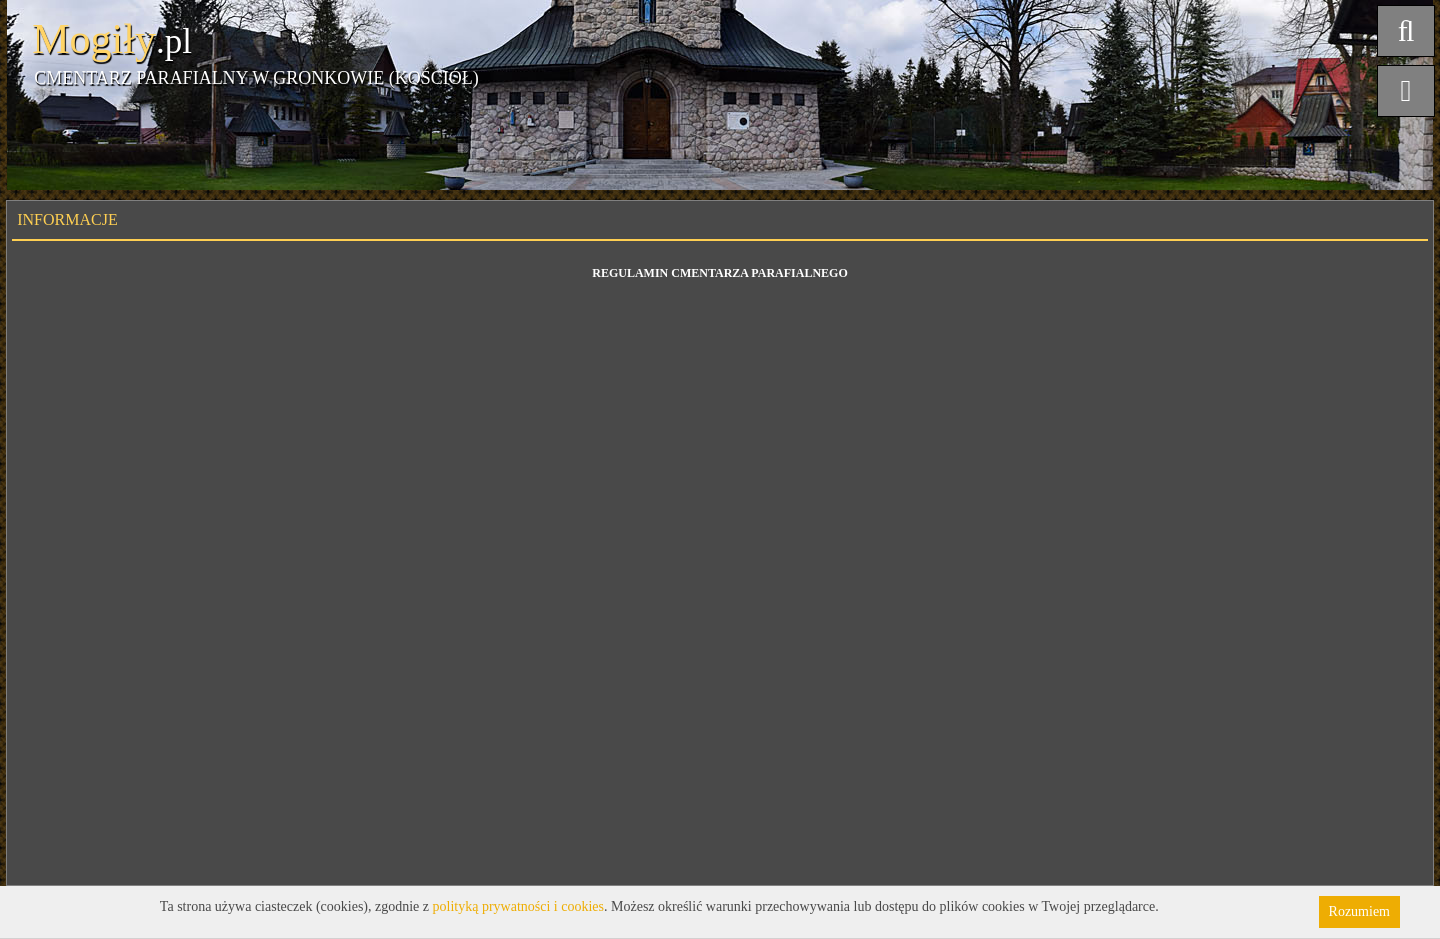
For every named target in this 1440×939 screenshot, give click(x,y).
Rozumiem (1359, 911)
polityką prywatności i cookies (518, 906)
